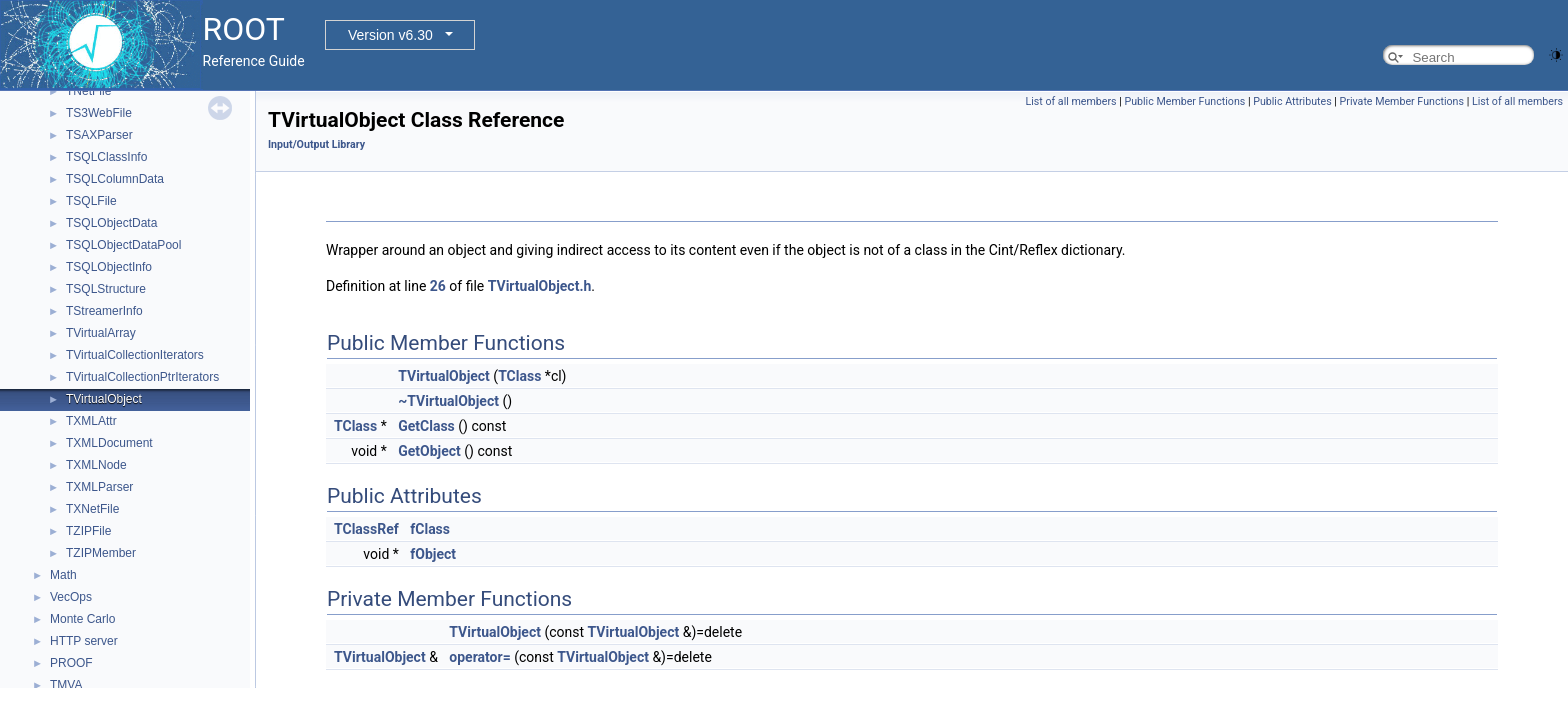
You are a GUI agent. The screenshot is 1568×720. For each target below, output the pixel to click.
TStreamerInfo (104, 311)
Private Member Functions (1402, 101)
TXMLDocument (109, 443)
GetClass (426, 426)
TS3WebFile (99, 113)
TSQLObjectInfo (109, 267)
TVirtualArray (101, 333)
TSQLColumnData (115, 179)
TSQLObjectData (111, 223)
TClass (519, 376)
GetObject (429, 451)
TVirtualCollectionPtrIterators (142, 377)
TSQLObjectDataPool (123, 245)
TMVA (66, 685)
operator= (479, 657)
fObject (433, 554)
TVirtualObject (104, 399)
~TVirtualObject (448, 401)
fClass (430, 529)
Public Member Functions (1184, 101)
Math (63, 575)
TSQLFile (91, 201)
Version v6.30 (390, 35)
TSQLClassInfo (106, 157)
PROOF (71, 663)
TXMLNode (96, 465)
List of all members (1070, 101)
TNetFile (88, 91)
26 (438, 286)
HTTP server (84, 641)
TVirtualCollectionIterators (135, 355)
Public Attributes (1292, 101)
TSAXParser (99, 135)
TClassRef (366, 529)
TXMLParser (99, 487)
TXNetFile (92, 509)
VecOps (71, 597)
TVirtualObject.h (540, 286)
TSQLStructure (106, 289)
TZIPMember (101, 553)
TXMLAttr (91, 421)
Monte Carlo (82, 619)
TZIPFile (88, 531)
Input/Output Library (316, 144)
